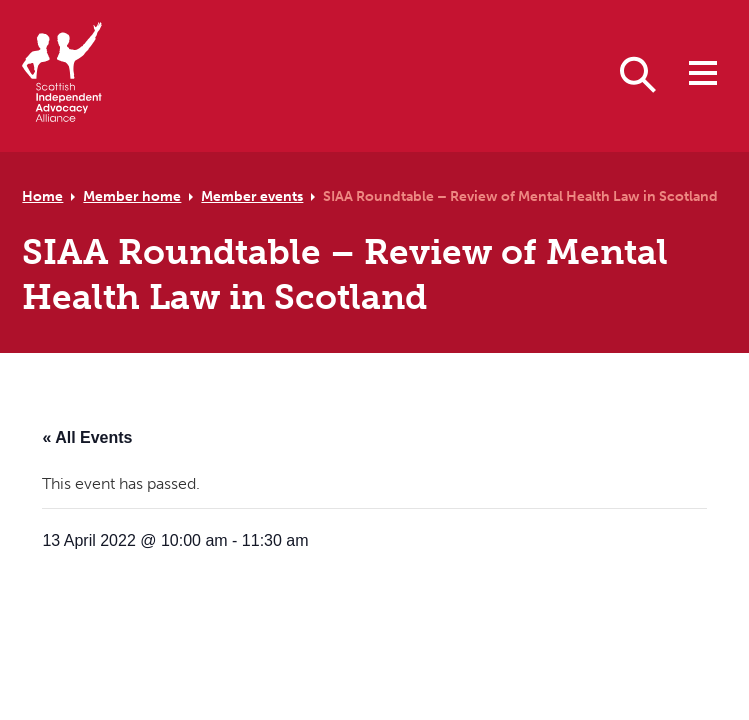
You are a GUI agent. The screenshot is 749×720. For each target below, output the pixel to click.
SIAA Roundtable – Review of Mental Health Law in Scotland (520, 196)
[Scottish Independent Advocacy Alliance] (62, 75)
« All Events (87, 437)
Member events (252, 196)
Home (42, 196)
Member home (132, 196)
